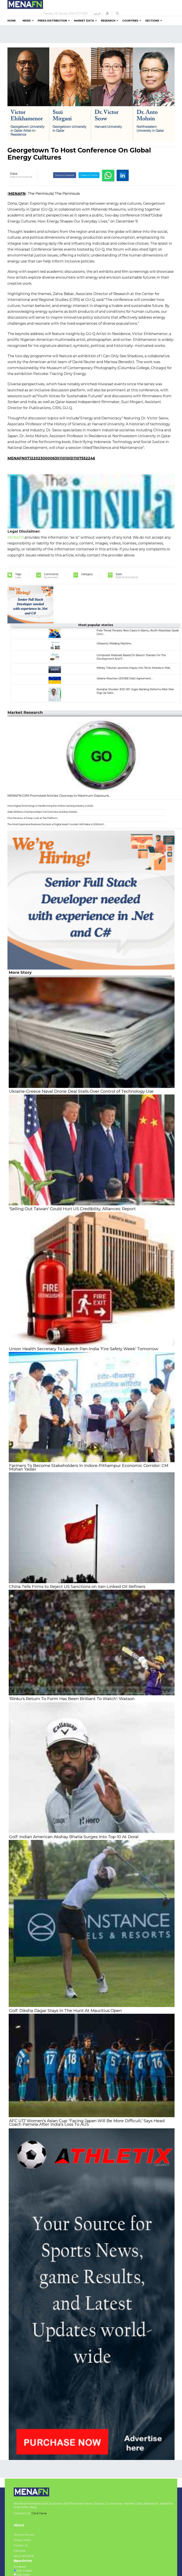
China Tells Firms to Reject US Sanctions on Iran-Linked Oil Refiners (77, 1582)
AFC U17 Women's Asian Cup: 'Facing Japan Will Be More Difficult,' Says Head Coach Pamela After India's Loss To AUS (86, 2115)
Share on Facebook (64, 175)
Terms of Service (24, 2527)
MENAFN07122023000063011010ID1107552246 (51, 458)
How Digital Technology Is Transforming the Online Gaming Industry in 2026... (50, 805)
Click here (39, 2506)
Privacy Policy (22, 2532)
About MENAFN (24, 2548)
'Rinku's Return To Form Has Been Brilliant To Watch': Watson (71, 1694)
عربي (97, 13)
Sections (152, 20)
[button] (107, 13)
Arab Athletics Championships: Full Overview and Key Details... (42, 811)
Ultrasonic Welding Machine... (115, 643)
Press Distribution (52, 20)
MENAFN (17, 193)
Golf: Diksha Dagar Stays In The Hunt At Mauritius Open (65, 2004)
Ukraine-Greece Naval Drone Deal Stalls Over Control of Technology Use (81, 1090)
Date (13, 173)
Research (108, 20)
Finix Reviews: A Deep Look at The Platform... (33, 818)
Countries (130, 20)
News (27, 20)
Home (11, 20)
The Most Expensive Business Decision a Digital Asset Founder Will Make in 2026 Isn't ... (56, 824)
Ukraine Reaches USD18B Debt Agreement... (124, 678)
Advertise (19, 2543)
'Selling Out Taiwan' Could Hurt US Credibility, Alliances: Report (72, 1207)
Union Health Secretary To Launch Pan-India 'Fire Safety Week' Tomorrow (83, 1346)
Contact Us (21, 2538)
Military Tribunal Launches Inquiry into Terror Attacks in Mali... (134, 667)
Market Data (84, 20)
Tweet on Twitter (89, 175)
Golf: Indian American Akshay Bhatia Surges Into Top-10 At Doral (73, 1831)
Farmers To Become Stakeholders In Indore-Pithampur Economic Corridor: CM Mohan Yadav (88, 1464)
